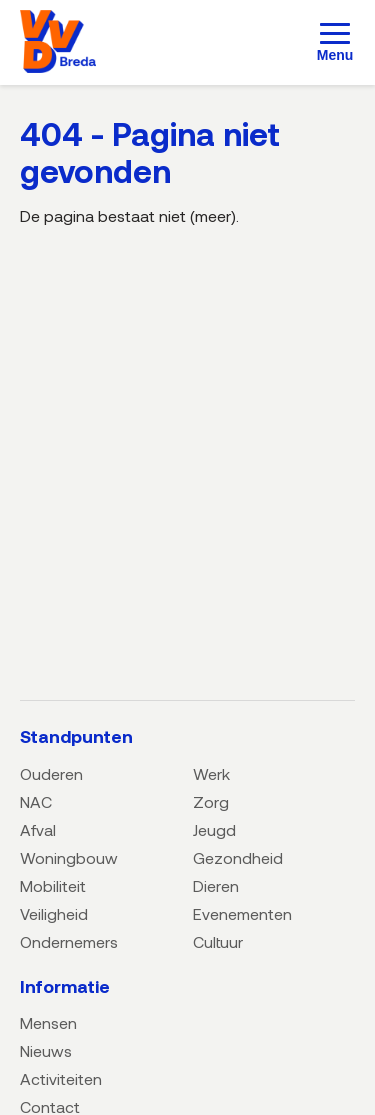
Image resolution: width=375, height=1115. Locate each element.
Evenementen (242, 913)
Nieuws (46, 1050)
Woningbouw (69, 857)
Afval (38, 829)
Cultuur (218, 941)
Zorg (211, 801)
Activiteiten (61, 1078)
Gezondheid (238, 857)
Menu (335, 55)
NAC (36, 801)
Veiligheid (54, 913)
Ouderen (51, 773)
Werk (211, 773)
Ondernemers (69, 941)
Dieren (216, 885)
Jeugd (214, 829)
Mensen (48, 1022)
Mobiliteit (53, 885)
